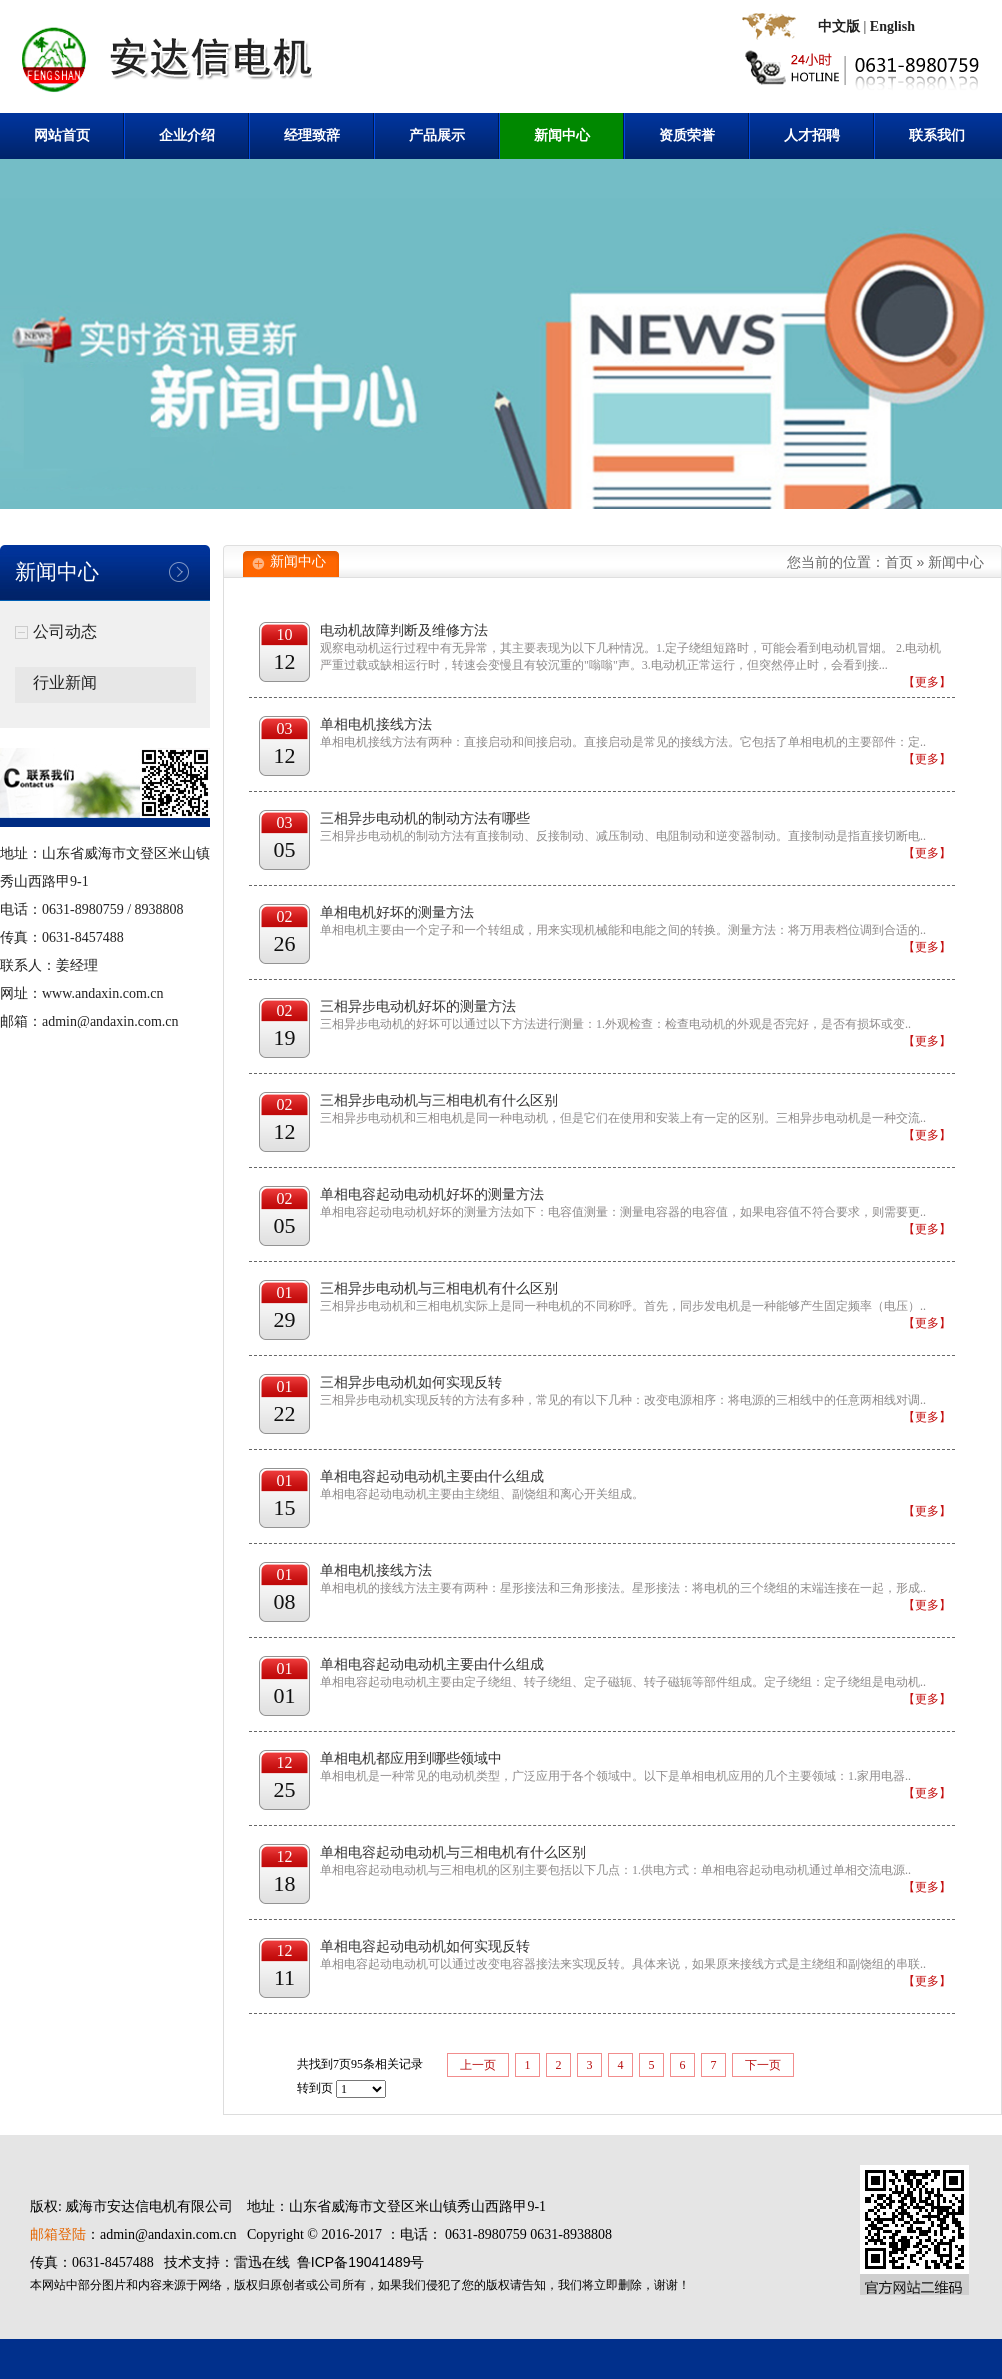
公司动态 (65, 631)
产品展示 (437, 135)
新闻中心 (562, 135)
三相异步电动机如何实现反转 (411, 1382)
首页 (899, 562)
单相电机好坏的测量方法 (397, 912)
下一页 (763, 2065)
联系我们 (937, 135)
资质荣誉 (687, 135)
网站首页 (62, 135)
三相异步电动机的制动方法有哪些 (425, 818)
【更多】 (927, 682)
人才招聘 (812, 135)
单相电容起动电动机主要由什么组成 (432, 1476)
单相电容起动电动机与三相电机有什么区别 (453, 1852)
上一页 (478, 2065)
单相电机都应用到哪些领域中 (411, 1758)
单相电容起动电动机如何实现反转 (425, 1946)
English (892, 26)
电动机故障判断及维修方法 (404, 630)
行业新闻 (65, 682)
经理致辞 (312, 135)
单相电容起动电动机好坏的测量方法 (432, 1194)
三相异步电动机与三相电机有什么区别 (439, 1100)
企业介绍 (187, 135)
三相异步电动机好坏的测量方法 (418, 1006)
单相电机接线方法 (376, 724)
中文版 (839, 26)
